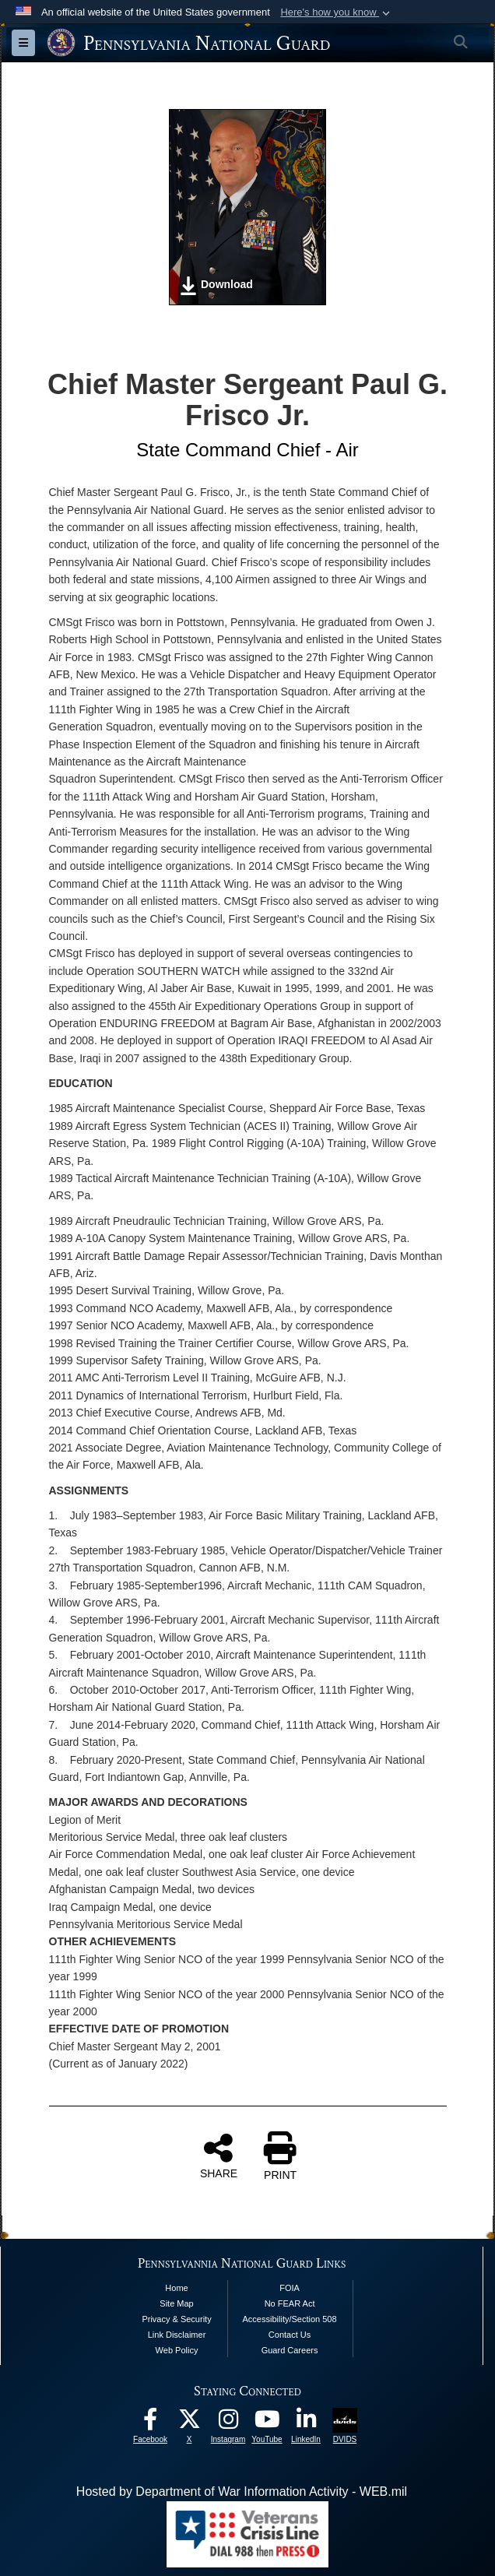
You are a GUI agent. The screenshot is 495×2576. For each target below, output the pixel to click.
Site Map (176, 2303)
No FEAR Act (290, 2303)
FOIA (289, 2288)
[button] (336, 12)
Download (216, 285)
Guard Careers (290, 2350)
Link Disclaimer (177, 2334)
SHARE (218, 2155)
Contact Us (290, 2334)
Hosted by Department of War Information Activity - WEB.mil (241, 2491)
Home (176, 2288)
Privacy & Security (176, 2319)
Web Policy (177, 2350)
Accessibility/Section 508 (290, 2319)
